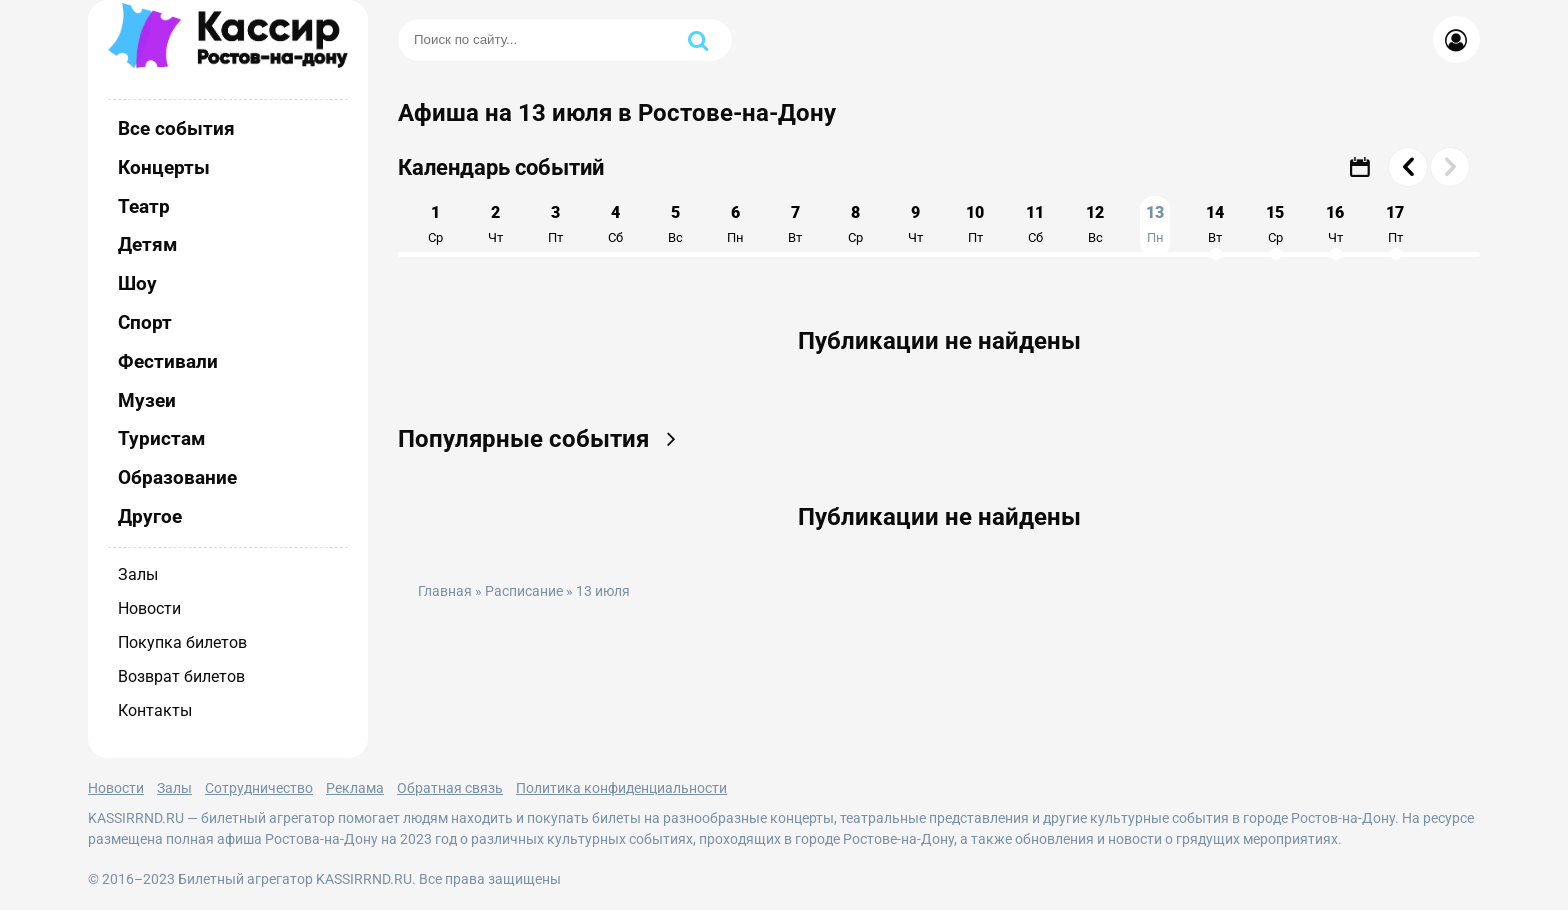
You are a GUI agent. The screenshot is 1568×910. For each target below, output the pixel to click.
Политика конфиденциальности (621, 788)
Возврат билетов (181, 676)
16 (1335, 224)
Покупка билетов (182, 642)
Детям (147, 244)
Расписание (524, 591)
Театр (144, 206)
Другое (150, 516)
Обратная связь (450, 788)
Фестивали (168, 361)
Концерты (164, 167)
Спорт (145, 322)
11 (1035, 224)
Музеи (147, 400)
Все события (176, 128)
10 (975, 224)
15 (1275, 224)
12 (1095, 224)
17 (1395, 224)
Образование (177, 477)
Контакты (155, 710)
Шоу (137, 283)
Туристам (161, 438)
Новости (149, 608)
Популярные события (543, 439)
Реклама (355, 788)
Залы (138, 574)
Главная (445, 591)
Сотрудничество (259, 788)
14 (1215, 224)
